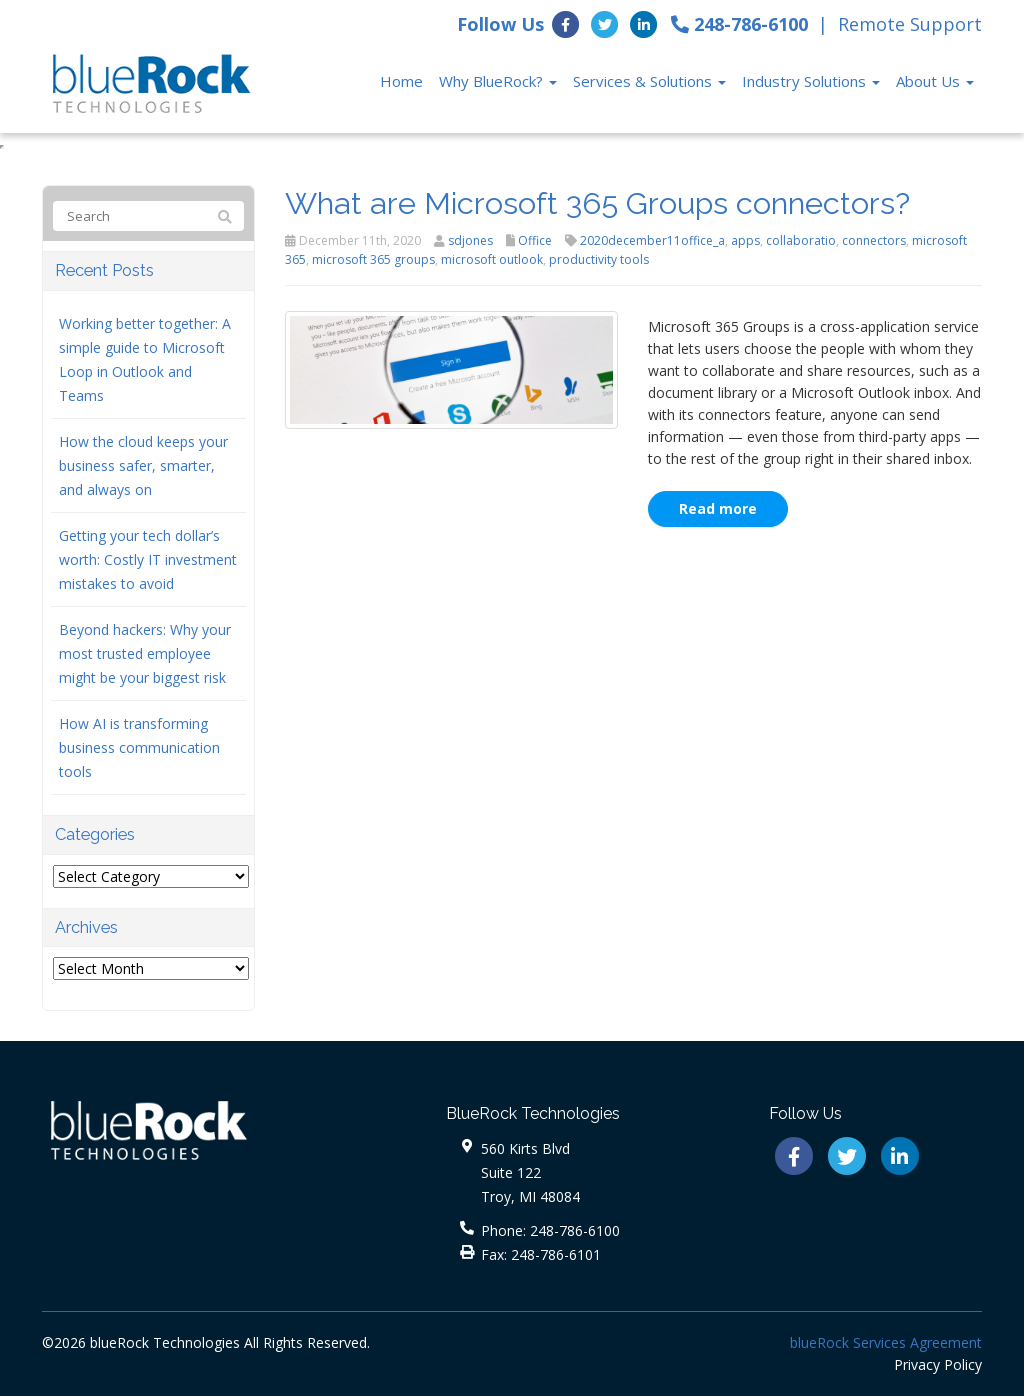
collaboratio (801, 240)
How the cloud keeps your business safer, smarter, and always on (143, 465)
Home (401, 81)
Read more (718, 508)
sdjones (470, 240)
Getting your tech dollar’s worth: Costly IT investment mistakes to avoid (148, 559)
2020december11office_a (652, 240)
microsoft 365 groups (373, 259)
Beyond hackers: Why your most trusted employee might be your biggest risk (145, 653)
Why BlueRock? (498, 81)
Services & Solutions (649, 81)
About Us (935, 81)
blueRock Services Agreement (886, 1342)
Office (535, 240)
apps (745, 240)
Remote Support (910, 24)
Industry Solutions (811, 81)
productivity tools (599, 259)
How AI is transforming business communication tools (139, 747)
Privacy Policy (938, 1364)
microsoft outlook (492, 259)
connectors (874, 240)
